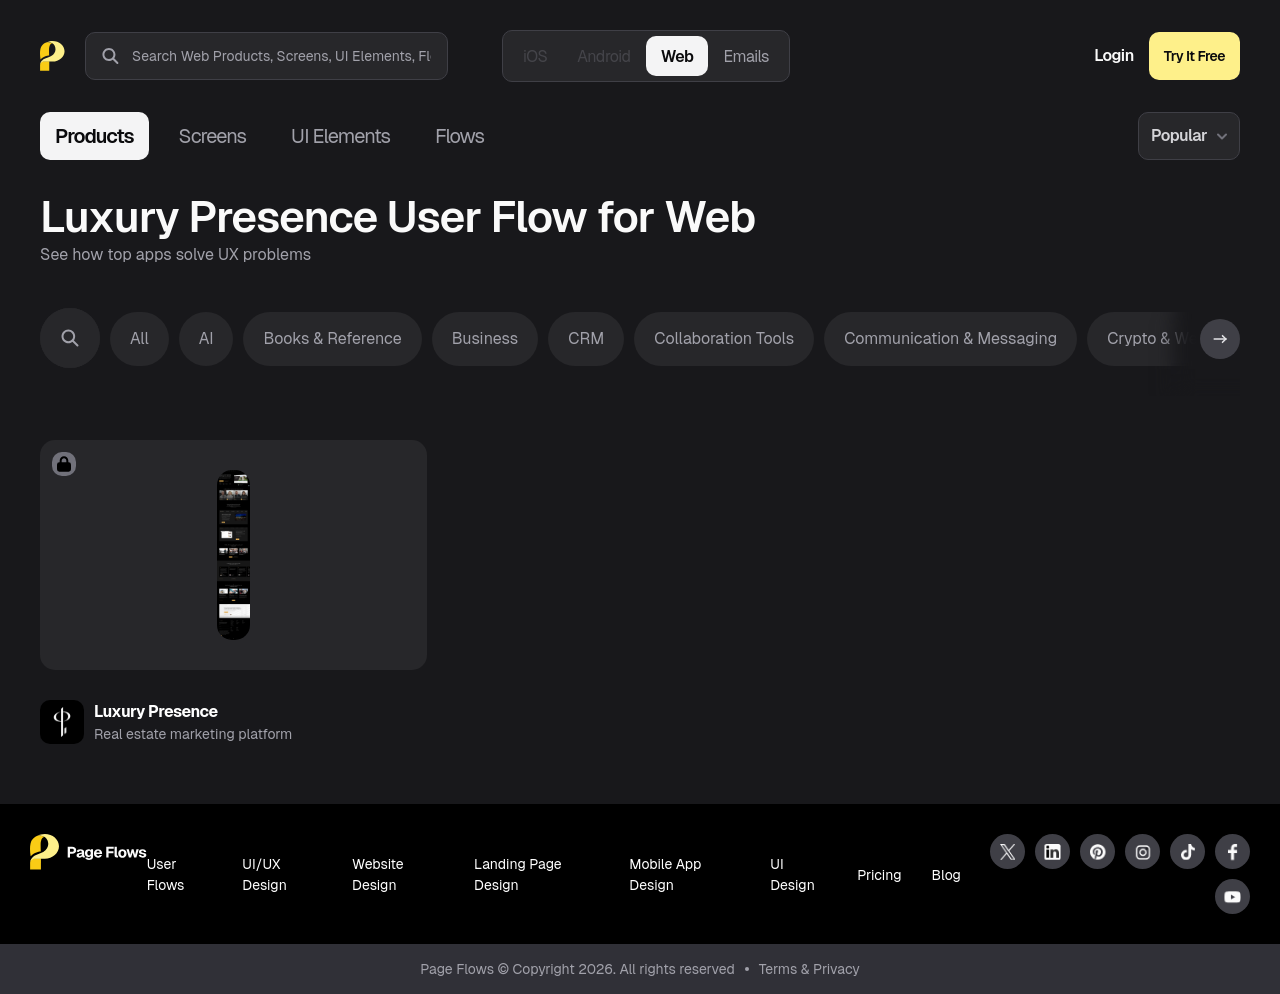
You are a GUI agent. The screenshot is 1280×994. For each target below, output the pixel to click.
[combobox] (289, 56)
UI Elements (340, 136)
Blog (946, 875)
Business (485, 338)
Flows (459, 136)
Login (1114, 56)
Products (94, 136)
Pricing (879, 875)
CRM (586, 338)
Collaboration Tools (724, 338)
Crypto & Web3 (1162, 338)
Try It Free (1194, 56)
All (139, 338)
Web (677, 56)
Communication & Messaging (950, 338)
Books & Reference (332, 338)
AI (206, 338)
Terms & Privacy (809, 969)
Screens (212, 136)
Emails (746, 56)
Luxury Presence (156, 711)
